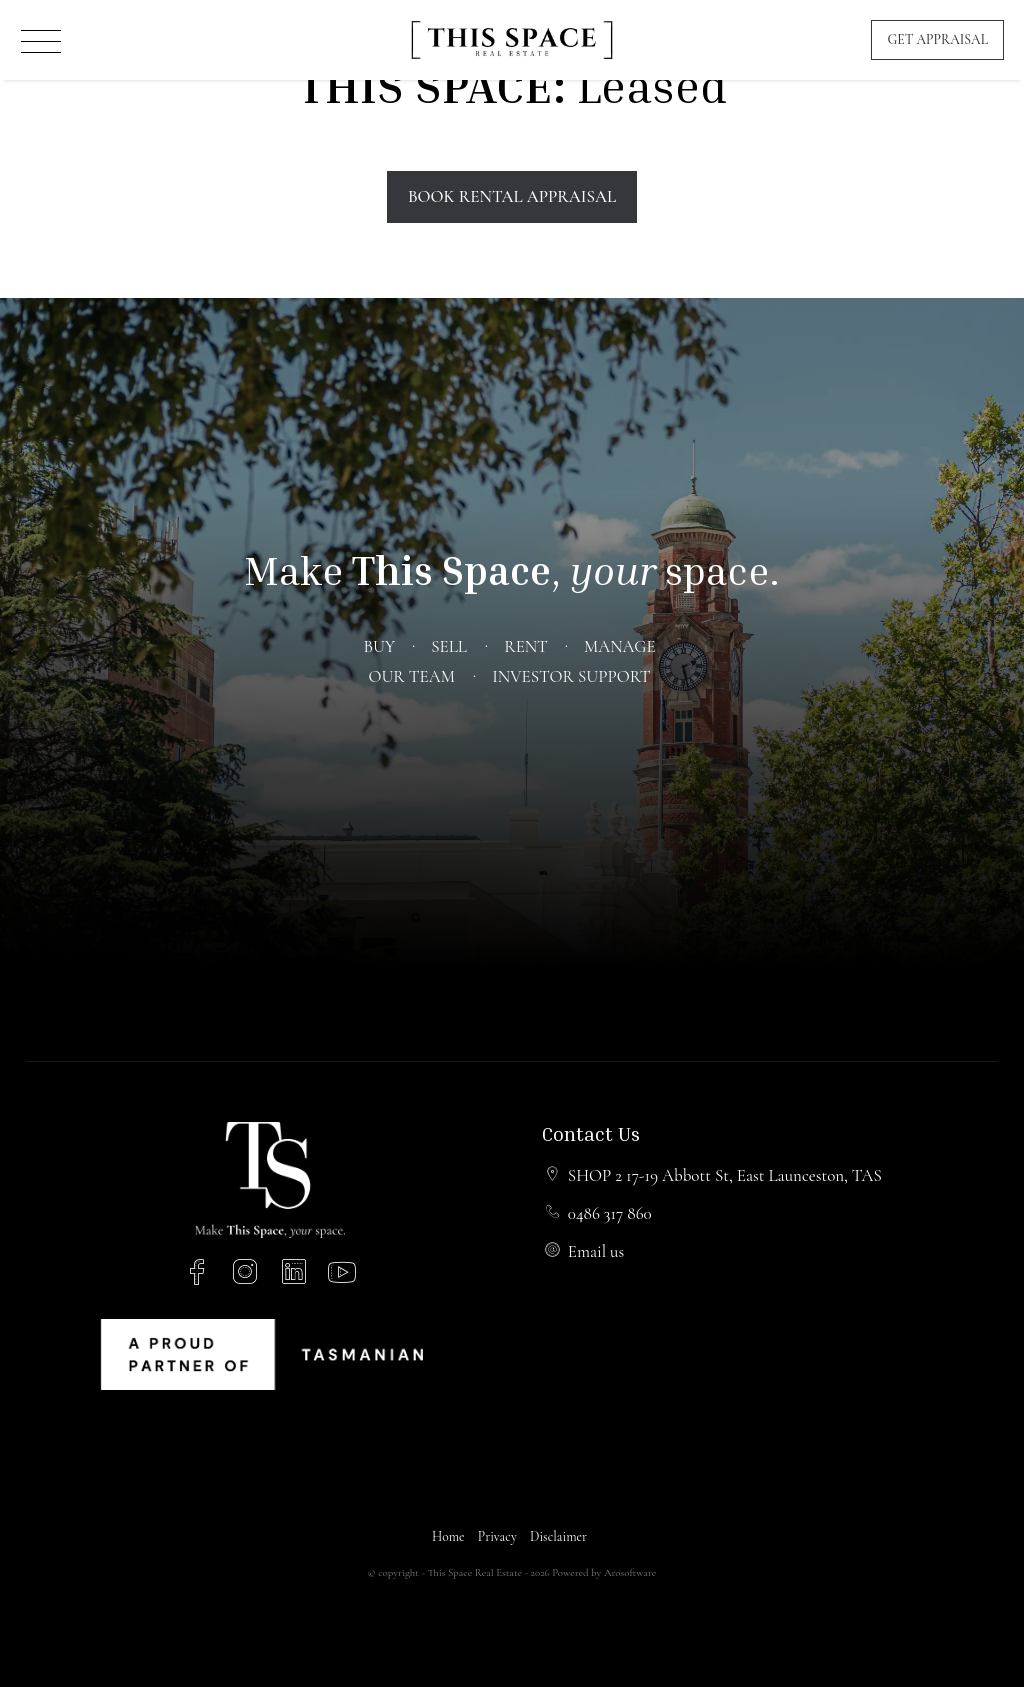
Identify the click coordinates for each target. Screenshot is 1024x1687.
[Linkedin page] (297, 1275)
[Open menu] (41, 41)
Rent (525, 646)
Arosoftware (630, 1572)
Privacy (497, 1536)
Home (448, 1536)
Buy (378, 646)
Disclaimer (558, 1536)
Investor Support (571, 676)
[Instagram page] (249, 1275)
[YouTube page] (342, 1275)
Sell (449, 646)
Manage (619, 646)
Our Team (411, 676)
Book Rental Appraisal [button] (512, 196)
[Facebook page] (200, 1275)
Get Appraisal (937, 39)
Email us (596, 1251)
